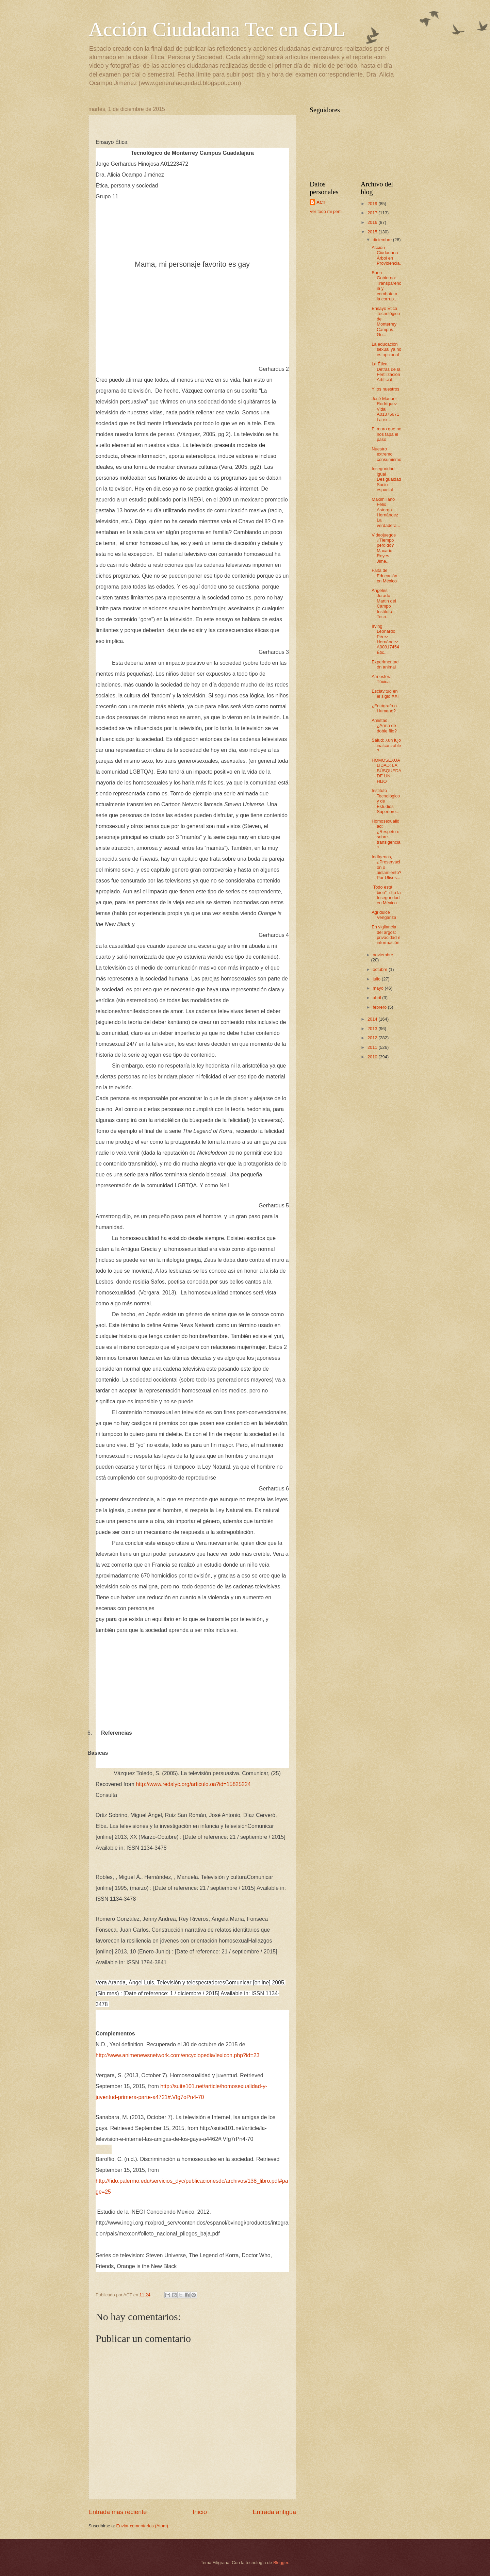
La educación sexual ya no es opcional (386, 349)
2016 (373, 222)
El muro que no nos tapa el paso (386, 434)
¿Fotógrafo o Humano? (384, 708)
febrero (380, 1007)
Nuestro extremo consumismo (386, 454)
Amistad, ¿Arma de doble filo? (384, 725)
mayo (379, 988)
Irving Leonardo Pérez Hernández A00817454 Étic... (385, 639)
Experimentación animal (385, 664)
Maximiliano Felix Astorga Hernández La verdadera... (386, 512)
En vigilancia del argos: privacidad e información (386, 934)
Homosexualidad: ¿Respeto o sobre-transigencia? (386, 834)
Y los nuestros (385, 389)
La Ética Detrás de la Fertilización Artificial (386, 371)
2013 (373, 1028)
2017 (373, 212)
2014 (373, 1019)
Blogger (280, 2562)
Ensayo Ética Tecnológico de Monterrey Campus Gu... (386, 321)
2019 (373, 203)
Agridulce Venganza (384, 915)
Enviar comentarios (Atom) (142, 2525)
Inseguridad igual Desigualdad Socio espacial (386, 479)
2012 (373, 1037)
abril (377, 997)
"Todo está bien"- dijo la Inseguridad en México (386, 895)
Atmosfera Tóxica (382, 679)
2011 (373, 1047)
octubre (381, 969)
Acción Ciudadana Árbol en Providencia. (386, 255)
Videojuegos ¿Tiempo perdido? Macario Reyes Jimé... (384, 548)
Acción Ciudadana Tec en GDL (216, 29)
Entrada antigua (274, 2512)
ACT (320, 202)
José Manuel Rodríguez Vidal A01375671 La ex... (385, 409)
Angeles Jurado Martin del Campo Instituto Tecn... (384, 603)
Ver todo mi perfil (326, 211)
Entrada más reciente (117, 2512)
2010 (373, 1056)
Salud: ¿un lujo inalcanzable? (386, 745)
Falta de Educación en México (384, 575)
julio (377, 978)
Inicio (200, 2512)
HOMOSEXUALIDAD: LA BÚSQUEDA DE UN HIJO (386, 771)
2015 (373, 231)
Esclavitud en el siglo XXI (385, 694)
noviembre (383, 954)
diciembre (383, 239)
